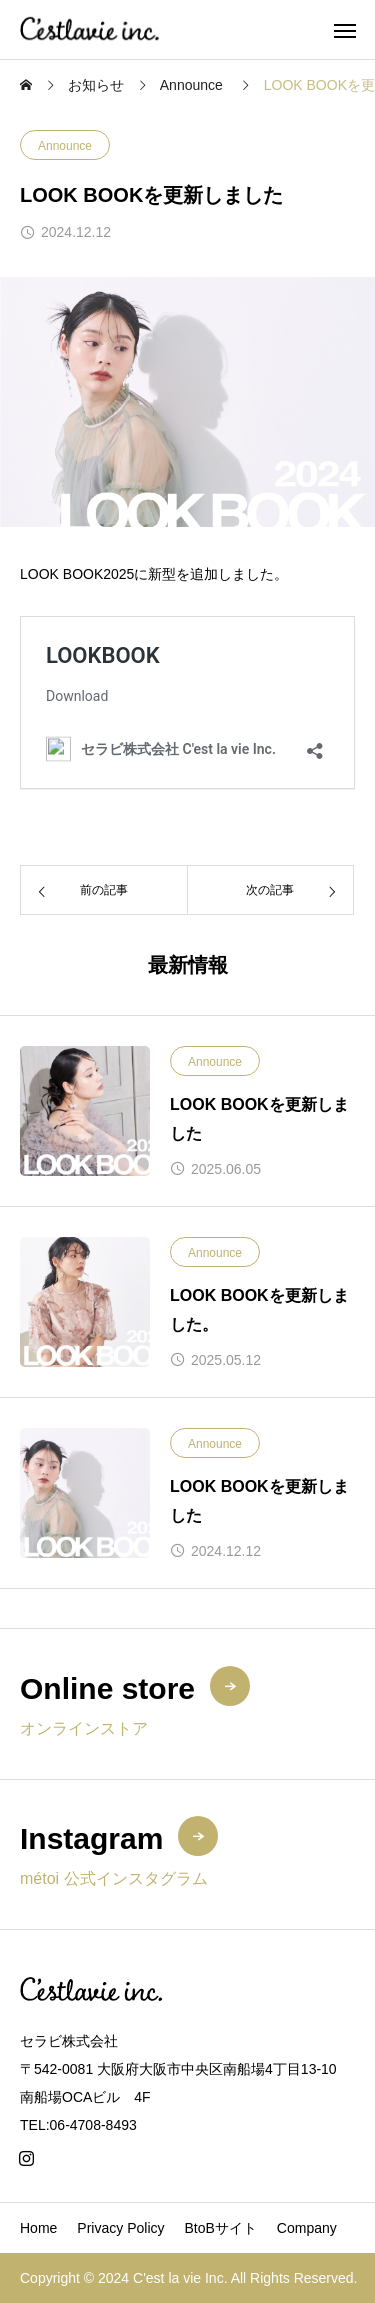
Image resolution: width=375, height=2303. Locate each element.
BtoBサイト (221, 2228)
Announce (65, 146)
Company (307, 2228)
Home (38, 2228)
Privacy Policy (120, 2228)
